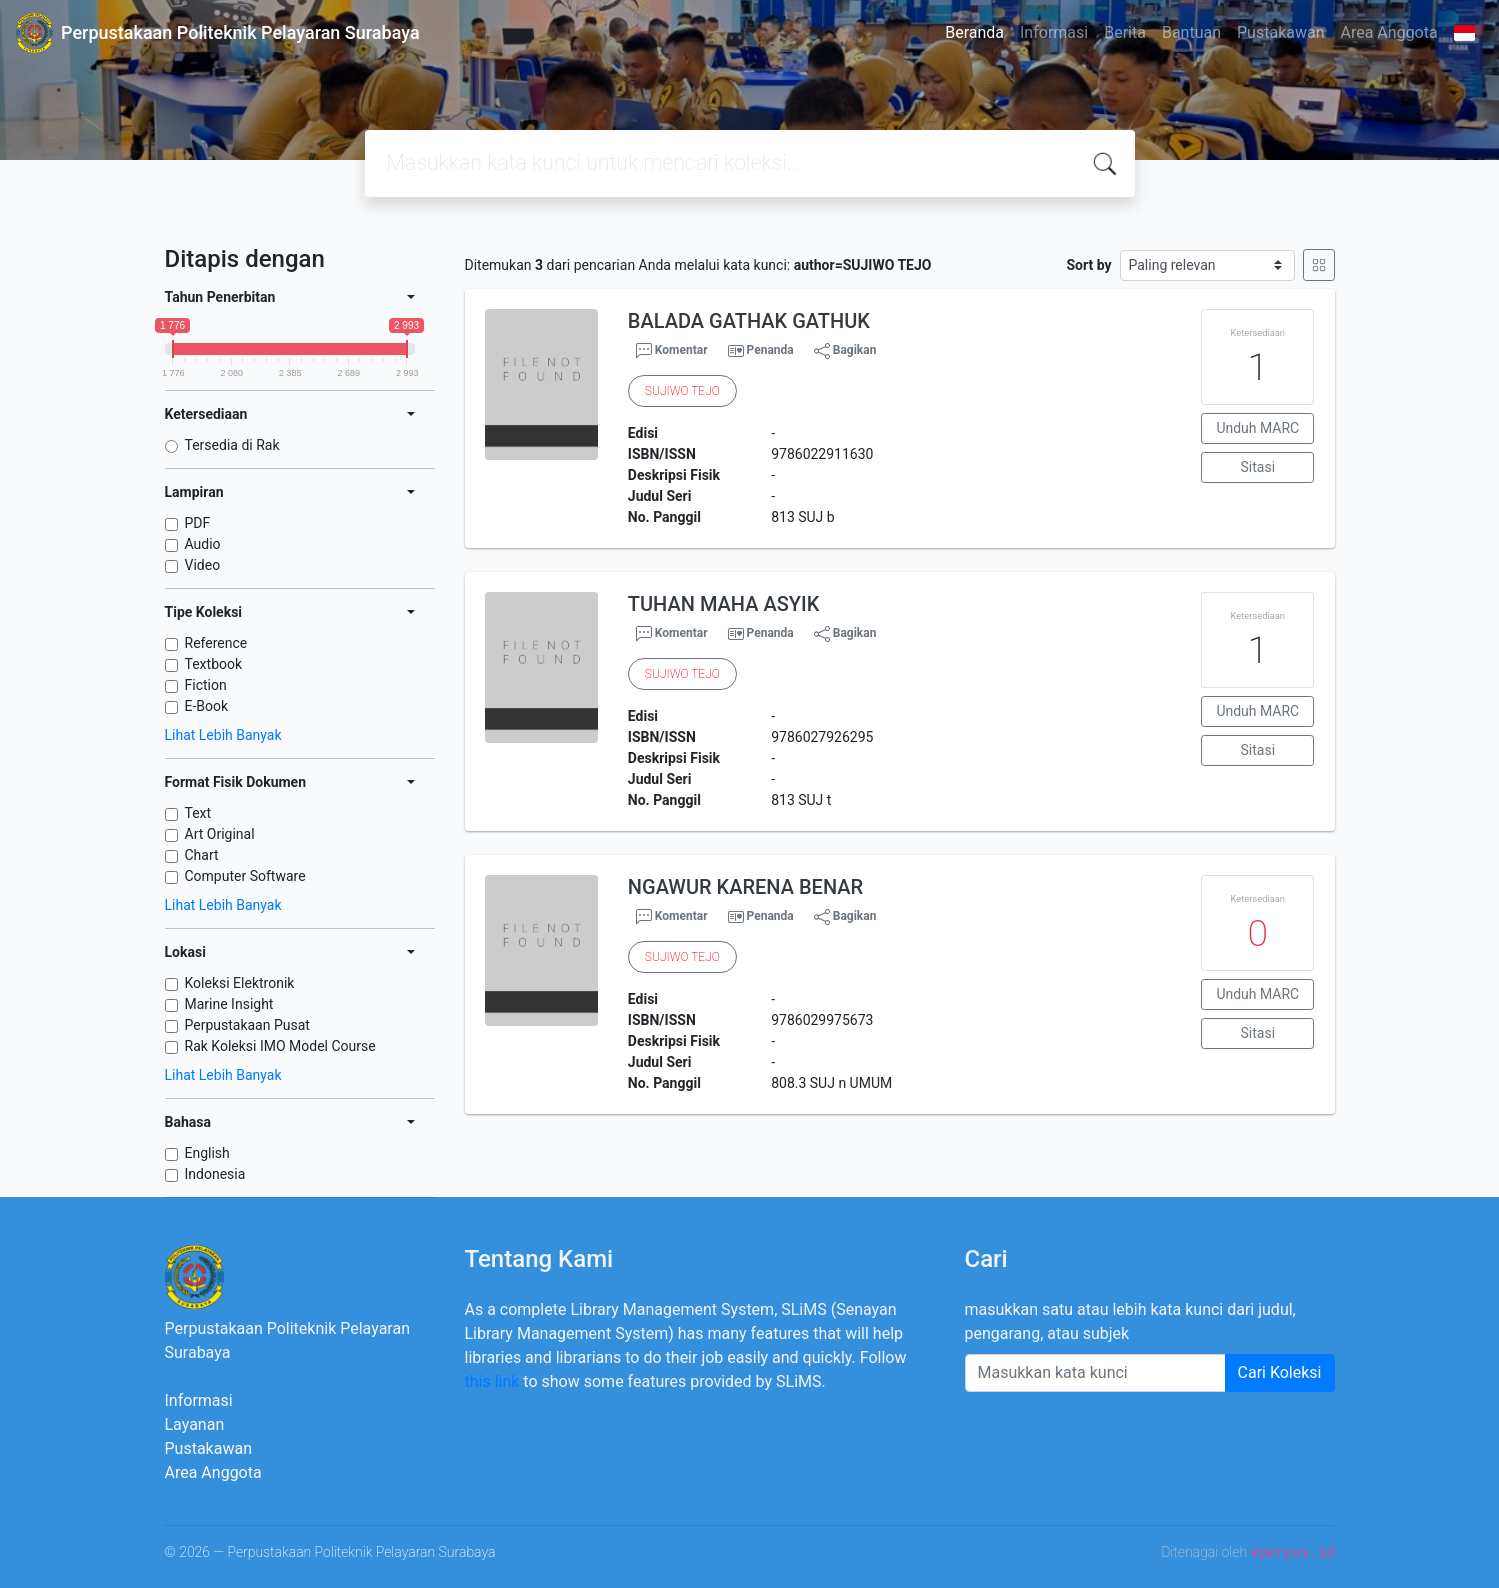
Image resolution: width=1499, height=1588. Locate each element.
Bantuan (1191, 32)
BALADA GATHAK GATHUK (749, 321)
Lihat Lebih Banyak (223, 735)
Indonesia (215, 1174)
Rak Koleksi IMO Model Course (280, 1046)
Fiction (206, 685)
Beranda (974, 32)
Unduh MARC (1257, 428)
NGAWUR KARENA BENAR (745, 887)
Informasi (1054, 32)
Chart (202, 855)
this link (492, 1381)
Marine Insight (229, 1004)
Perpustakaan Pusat (247, 1025)
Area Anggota (1389, 32)
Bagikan (845, 351)
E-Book (207, 706)
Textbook (214, 664)
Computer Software (245, 876)
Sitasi (1258, 467)
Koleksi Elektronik (240, 983)
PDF (198, 523)
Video (203, 565)
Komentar (672, 351)
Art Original (220, 834)
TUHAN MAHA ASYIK (723, 604)
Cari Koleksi (1280, 1372)
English (207, 1153)
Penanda (770, 350)
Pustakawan (1280, 32)
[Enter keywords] (1095, 1373)
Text (198, 813)
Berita (1125, 32)
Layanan (195, 1424)
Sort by (1088, 265)
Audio (203, 544)
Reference (216, 643)
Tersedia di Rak (232, 445)
